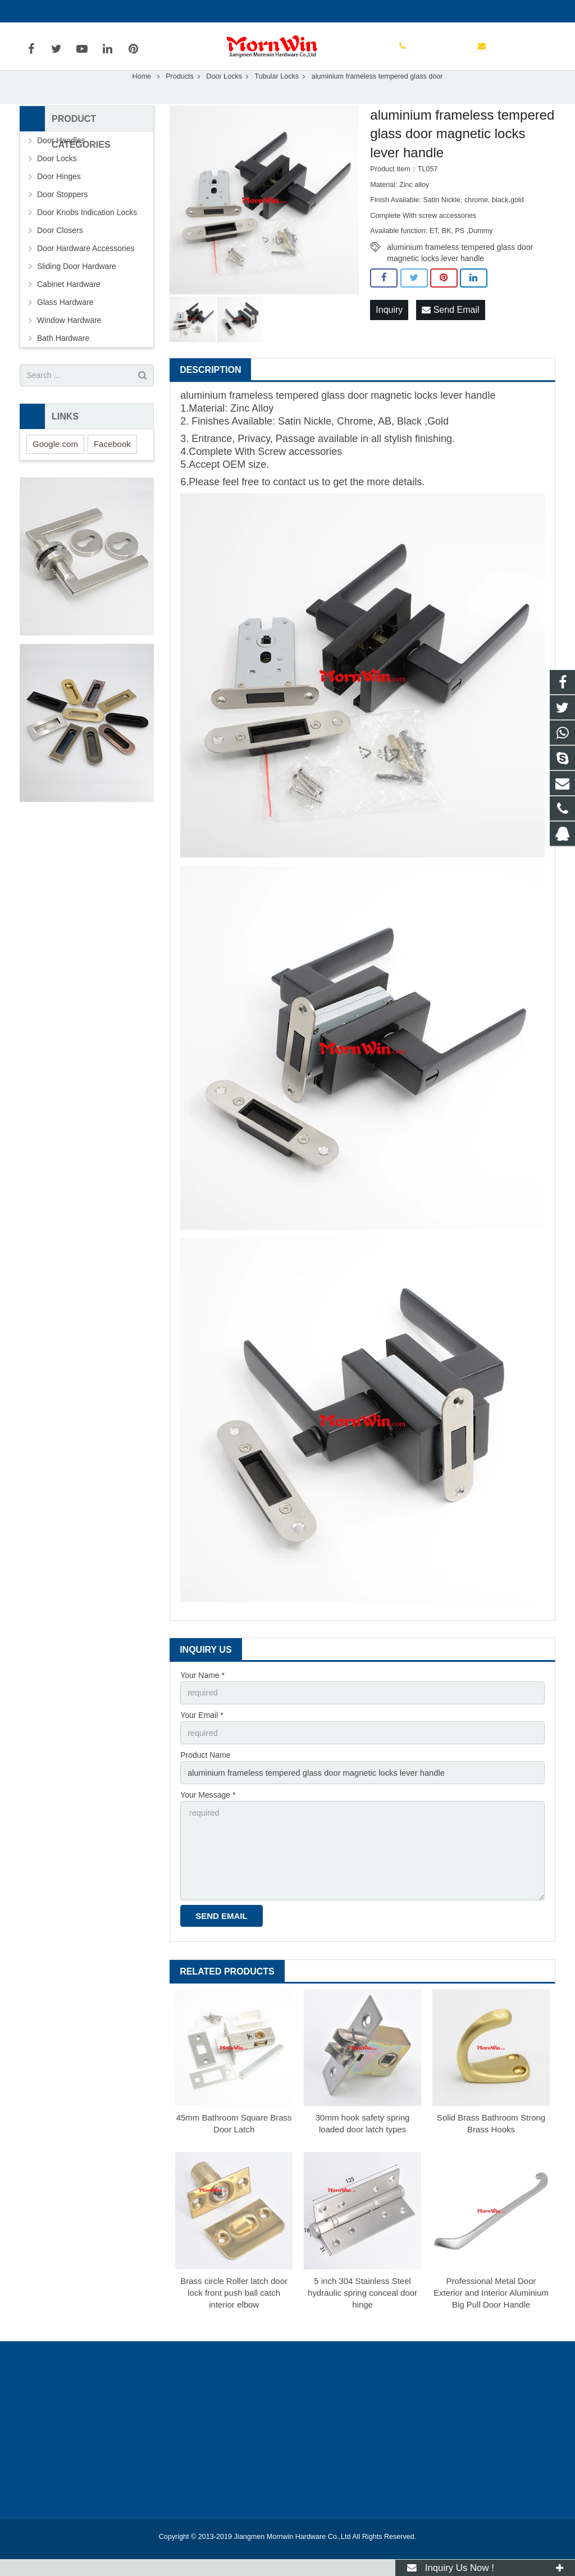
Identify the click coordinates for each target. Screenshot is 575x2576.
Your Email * (201, 1738)
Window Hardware (69, 344)
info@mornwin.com (142, 11)
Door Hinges (59, 200)
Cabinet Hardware (69, 308)
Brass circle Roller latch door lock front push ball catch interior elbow (234, 2309)
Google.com (55, 468)
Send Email (450, 333)
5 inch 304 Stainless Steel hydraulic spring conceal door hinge (362, 2309)
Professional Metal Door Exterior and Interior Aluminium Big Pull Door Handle (491, 2309)
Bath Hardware (63, 362)
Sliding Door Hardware (76, 290)
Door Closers (60, 254)
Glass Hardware (65, 326)
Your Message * (207, 1816)
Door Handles (61, 164)
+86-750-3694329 (59, 11)
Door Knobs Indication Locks (87, 236)
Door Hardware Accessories (86, 272)
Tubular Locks (277, 100)
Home (142, 100)
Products (180, 100)
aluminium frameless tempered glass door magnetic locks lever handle (460, 272)
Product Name (205, 1777)
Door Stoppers (62, 218)
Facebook (112, 468)
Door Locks (224, 100)
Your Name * (202, 1699)
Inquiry (389, 333)
